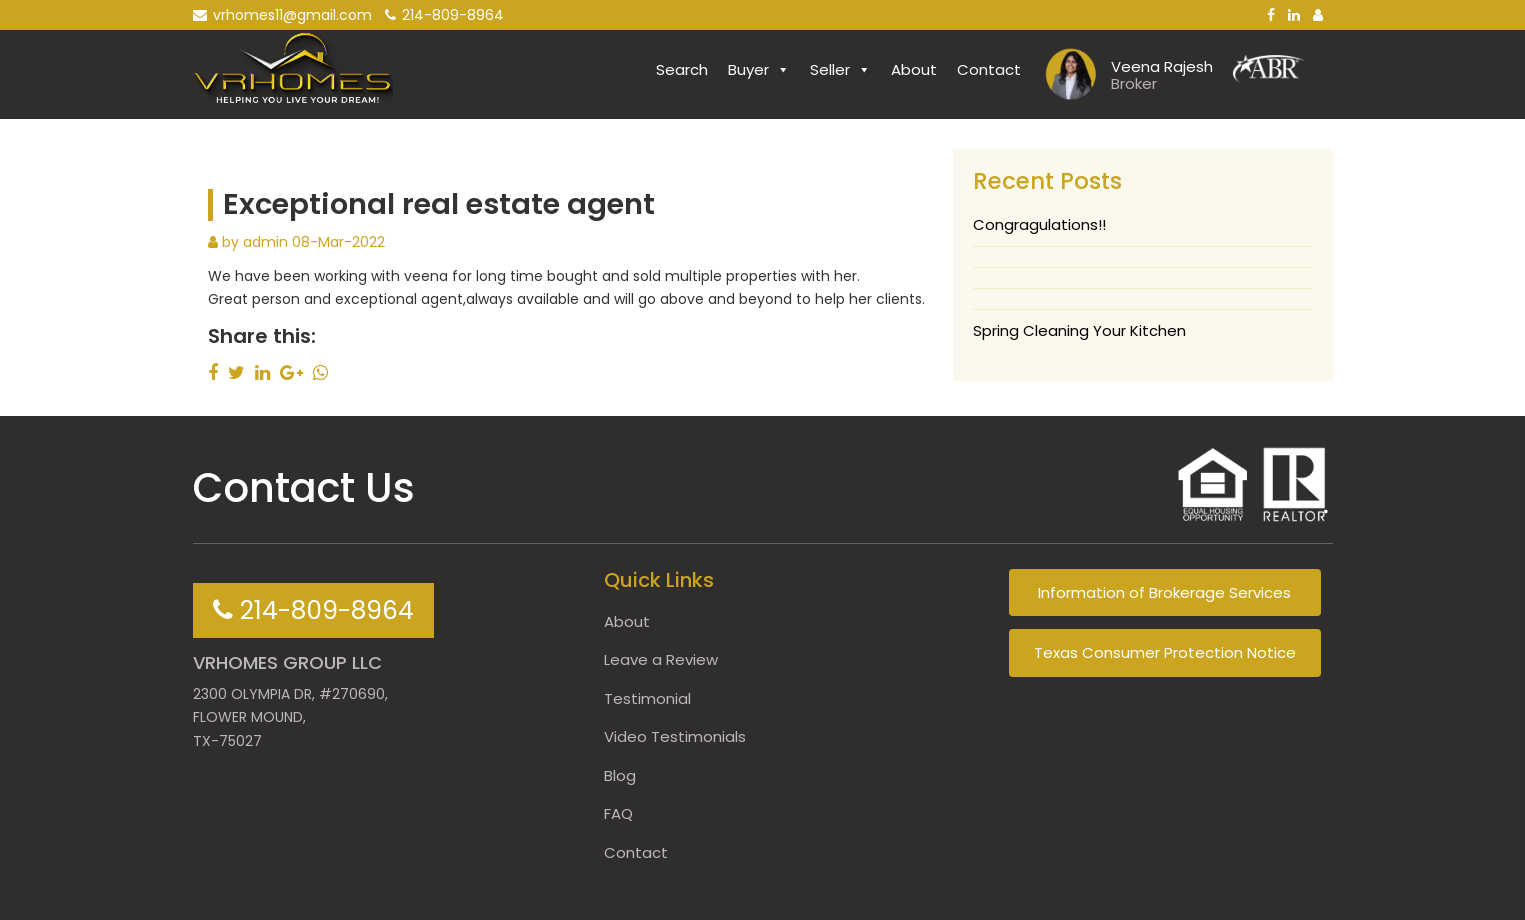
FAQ (618, 813)
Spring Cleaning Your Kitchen (1079, 330)
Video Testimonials (675, 736)
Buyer (759, 69)
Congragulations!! (1039, 224)
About (914, 69)
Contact (989, 69)
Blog (620, 775)
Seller (840, 69)
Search (682, 69)
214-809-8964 (444, 15)
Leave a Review (661, 659)
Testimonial (647, 698)
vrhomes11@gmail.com (282, 15)
